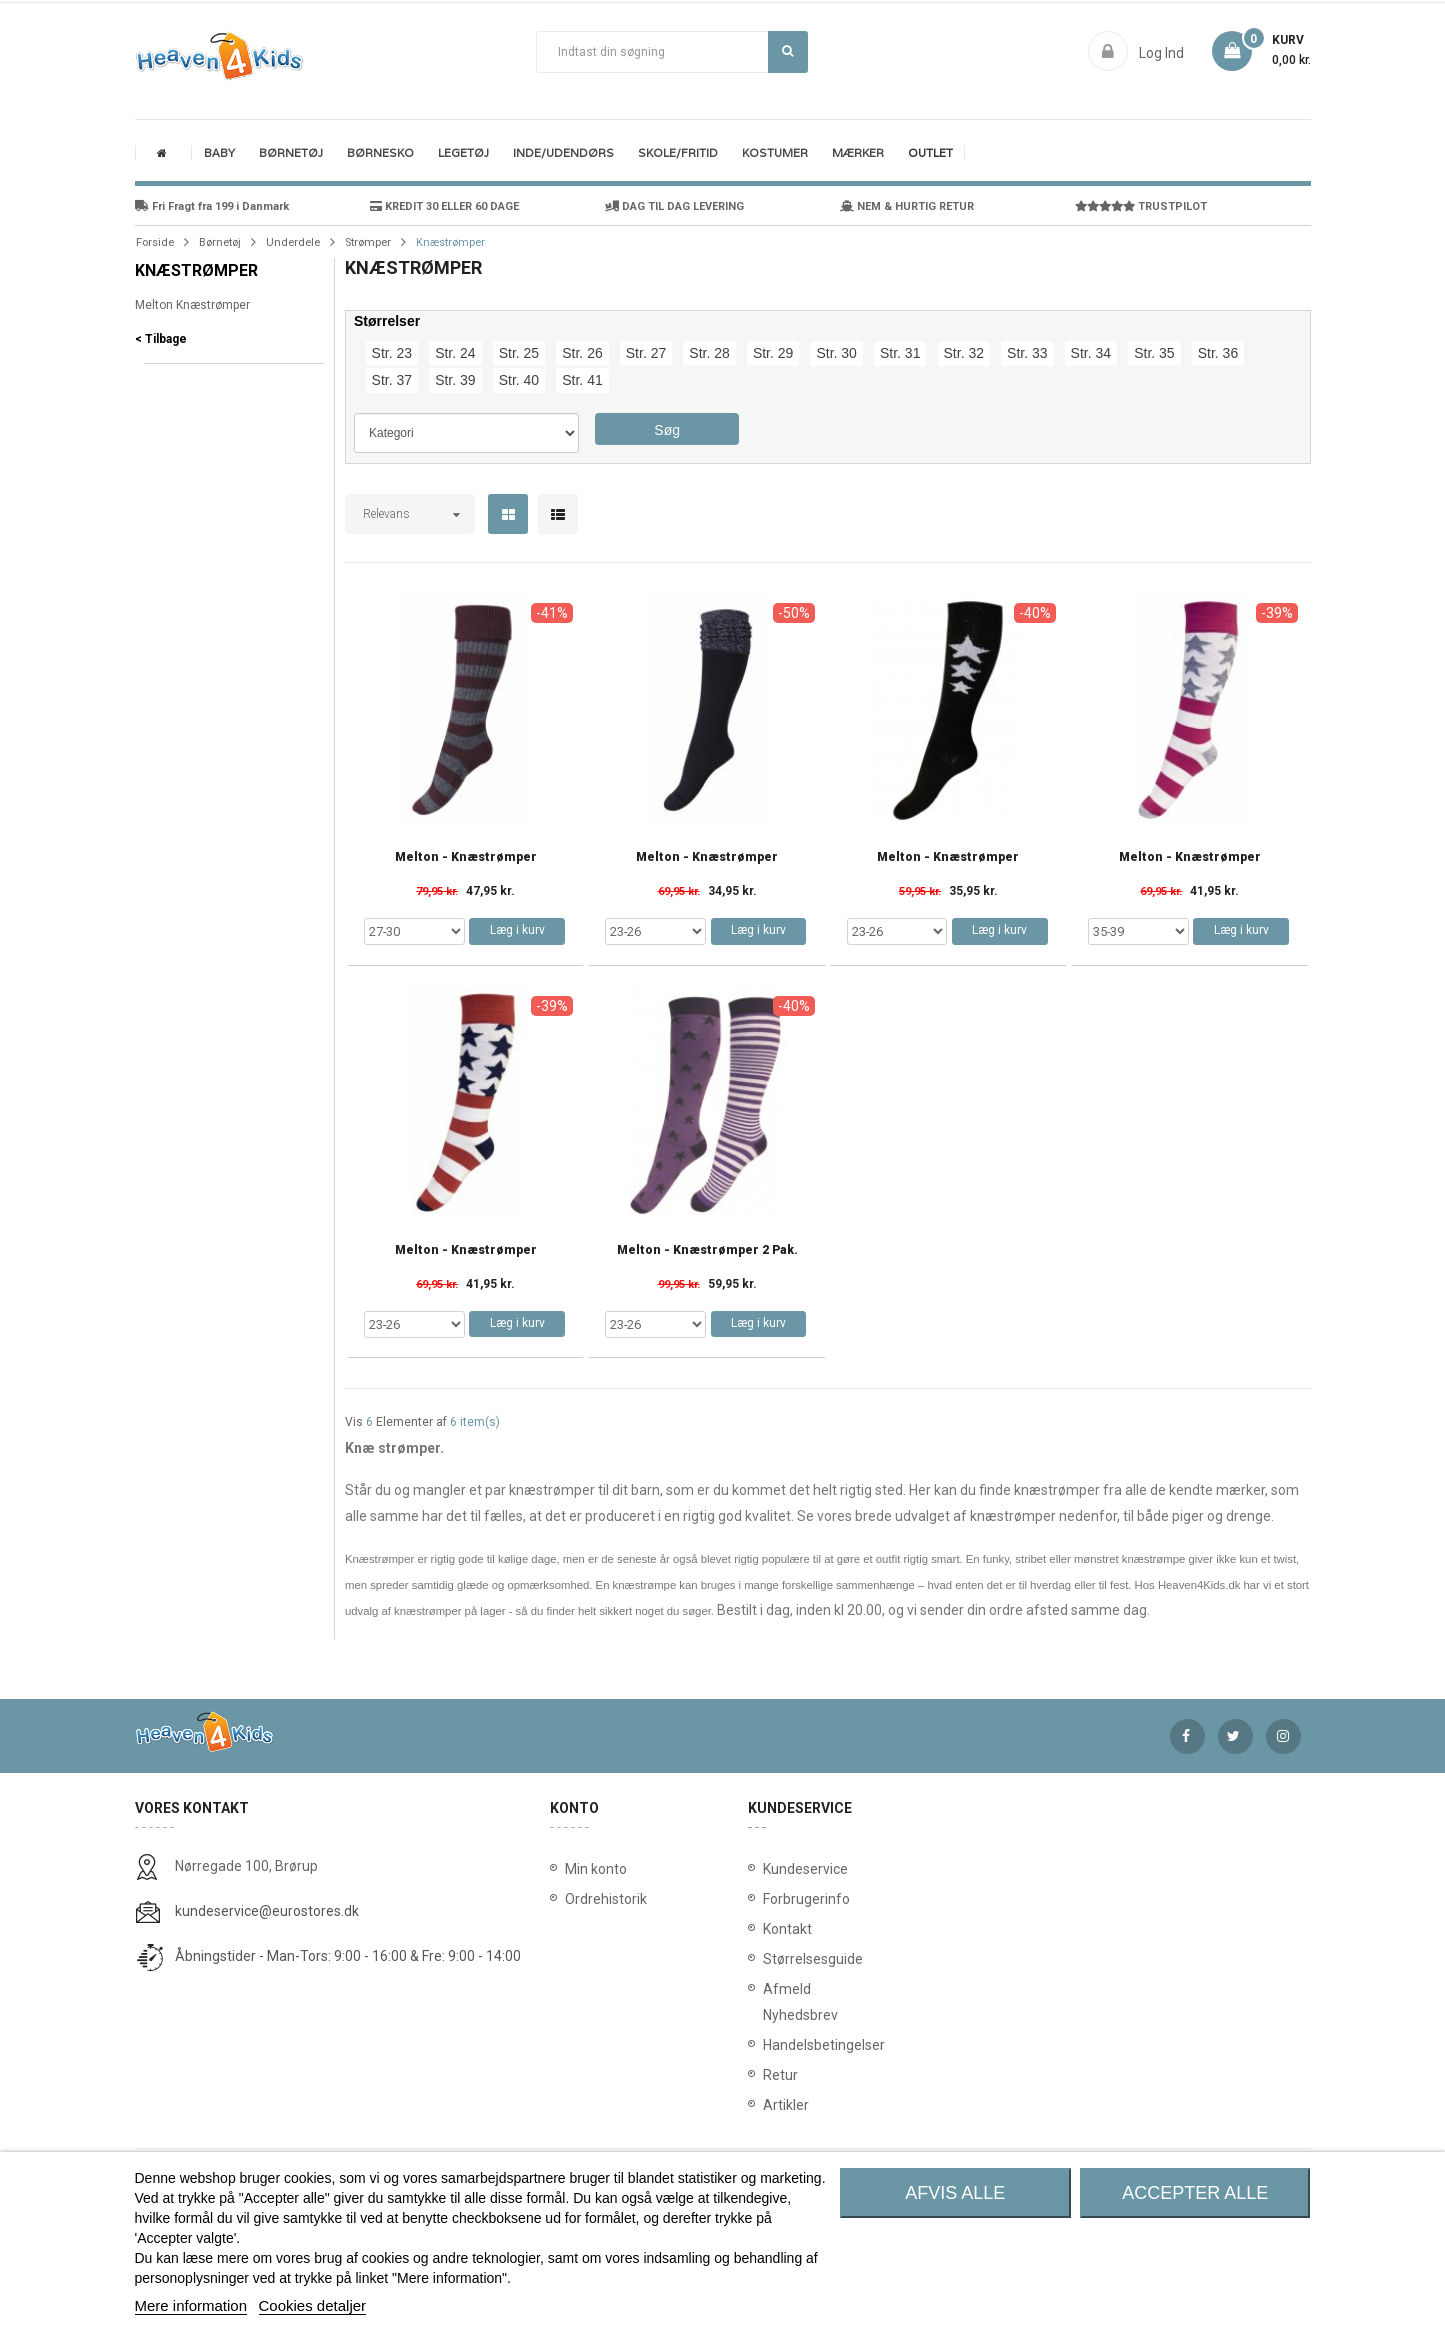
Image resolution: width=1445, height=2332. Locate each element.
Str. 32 (964, 353)
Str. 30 (836, 353)
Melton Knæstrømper (192, 305)
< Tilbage (161, 339)
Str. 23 (392, 353)
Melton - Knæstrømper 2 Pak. (707, 1250)
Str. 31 (900, 353)
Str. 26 (582, 353)
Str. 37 (392, 380)
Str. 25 (519, 353)
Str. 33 (1027, 353)
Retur (767, 2075)
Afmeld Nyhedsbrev (767, 2002)
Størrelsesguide (767, 1959)
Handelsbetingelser (767, 2045)
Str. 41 (582, 380)
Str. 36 (1218, 353)
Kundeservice (767, 1869)
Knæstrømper (196, 270)
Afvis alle (955, 2193)
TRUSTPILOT (1141, 206)
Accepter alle (1195, 2193)
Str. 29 (773, 353)
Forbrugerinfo (767, 1899)
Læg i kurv (517, 930)
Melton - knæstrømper (466, 857)
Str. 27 (646, 353)
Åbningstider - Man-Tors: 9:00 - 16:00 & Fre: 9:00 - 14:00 (348, 1956)
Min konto (596, 1869)
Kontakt (767, 1929)
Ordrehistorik (599, 1899)
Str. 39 (455, 380)
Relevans (386, 514)
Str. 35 (1154, 353)
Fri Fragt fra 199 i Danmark (212, 206)
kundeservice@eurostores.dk (267, 1911)
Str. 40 (519, 380)
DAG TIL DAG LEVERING (674, 206)
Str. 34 (1091, 353)
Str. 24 (455, 353)
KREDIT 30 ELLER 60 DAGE (444, 206)
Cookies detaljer (313, 2305)
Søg (787, 51)
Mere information (191, 2305)
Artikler (767, 2105)
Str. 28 (709, 353)
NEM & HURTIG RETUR (907, 206)
